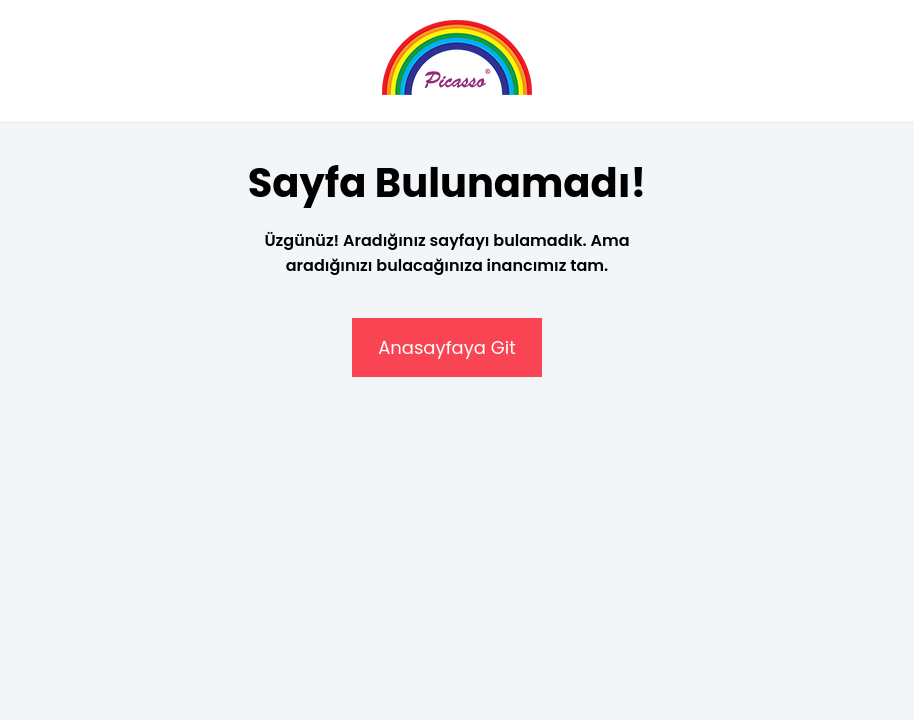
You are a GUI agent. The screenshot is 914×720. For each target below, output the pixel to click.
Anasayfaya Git (447, 347)
